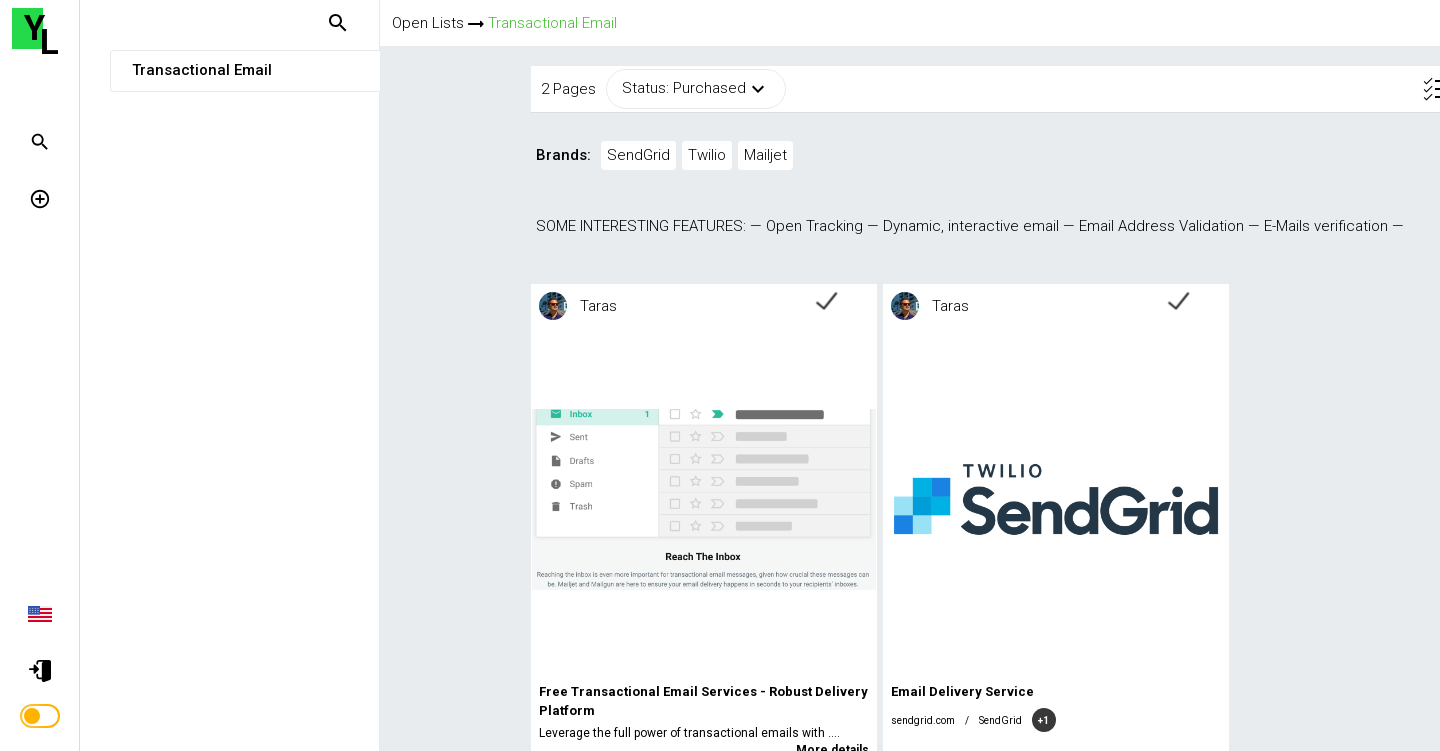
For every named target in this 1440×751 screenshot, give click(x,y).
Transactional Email (552, 23)
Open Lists (428, 23)
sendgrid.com (774, 720)
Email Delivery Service (813, 691)
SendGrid (851, 720)
